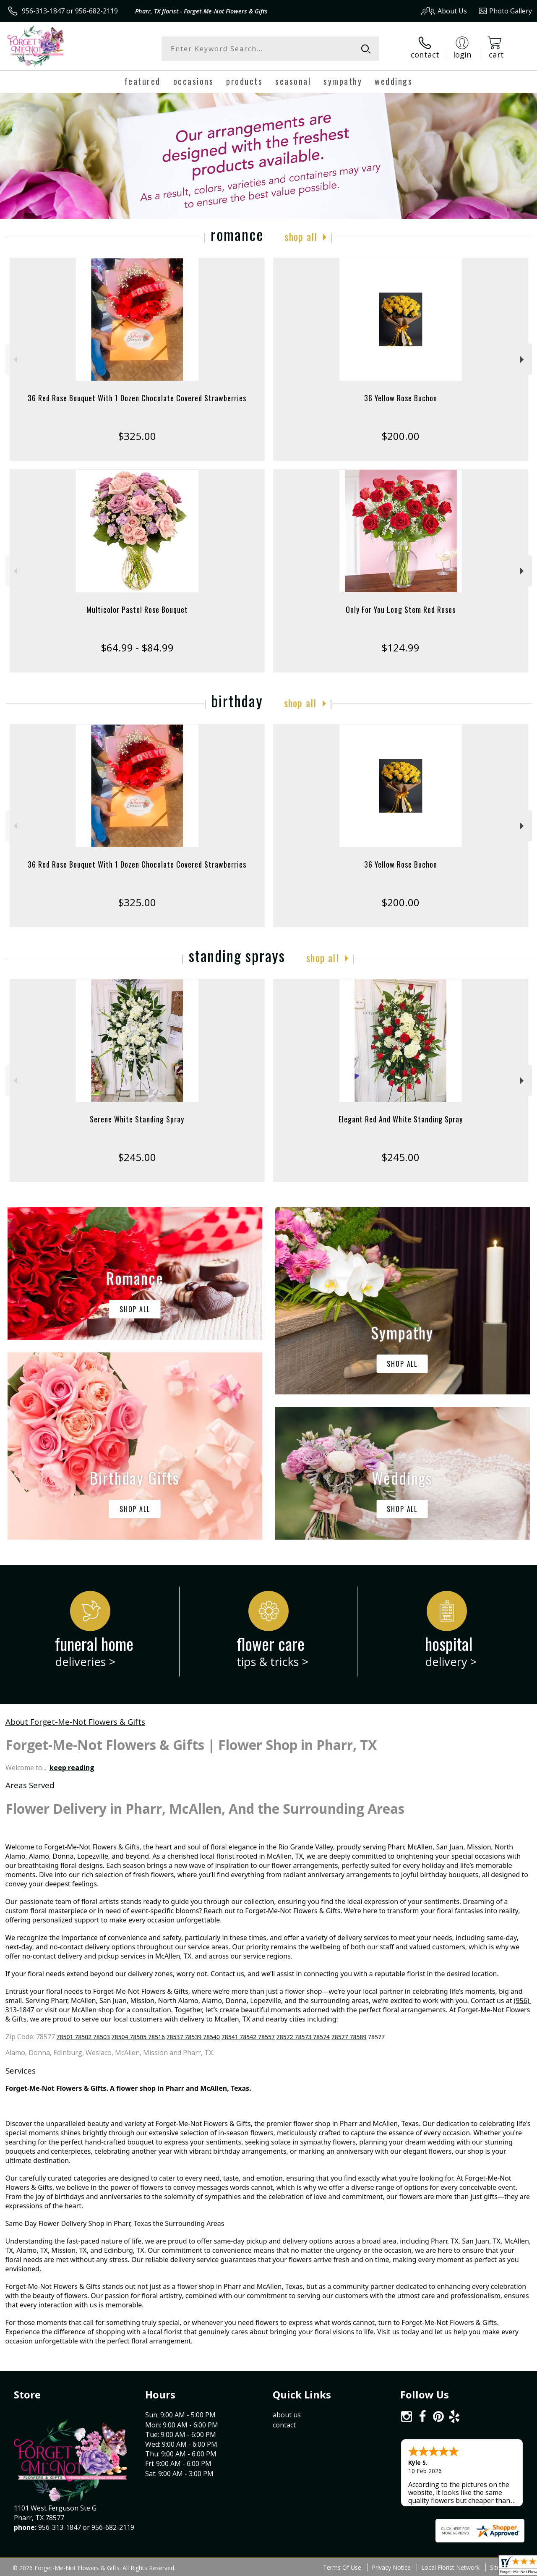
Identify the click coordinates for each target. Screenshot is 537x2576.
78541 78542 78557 (248, 2037)
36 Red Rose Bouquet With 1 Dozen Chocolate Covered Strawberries (137, 397)
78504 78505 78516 (138, 2037)
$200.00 (400, 436)
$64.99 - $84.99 (137, 647)
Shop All (300, 236)
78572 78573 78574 (303, 2037)
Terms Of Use (342, 2567)
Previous (14, 359)
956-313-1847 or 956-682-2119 (70, 11)
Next (523, 359)
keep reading (72, 1767)
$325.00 (137, 436)
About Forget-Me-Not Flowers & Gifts (75, 1721)
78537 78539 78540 (193, 2037)
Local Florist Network (450, 2567)
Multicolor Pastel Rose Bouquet (137, 609)
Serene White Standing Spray (137, 1119)
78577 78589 (349, 2037)
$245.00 (137, 1157)
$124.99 (400, 647)
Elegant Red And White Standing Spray (401, 1119)
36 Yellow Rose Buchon (400, 397)
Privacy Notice (391, 2567)
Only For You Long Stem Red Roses (401, 609)
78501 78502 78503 (83, 2037)
